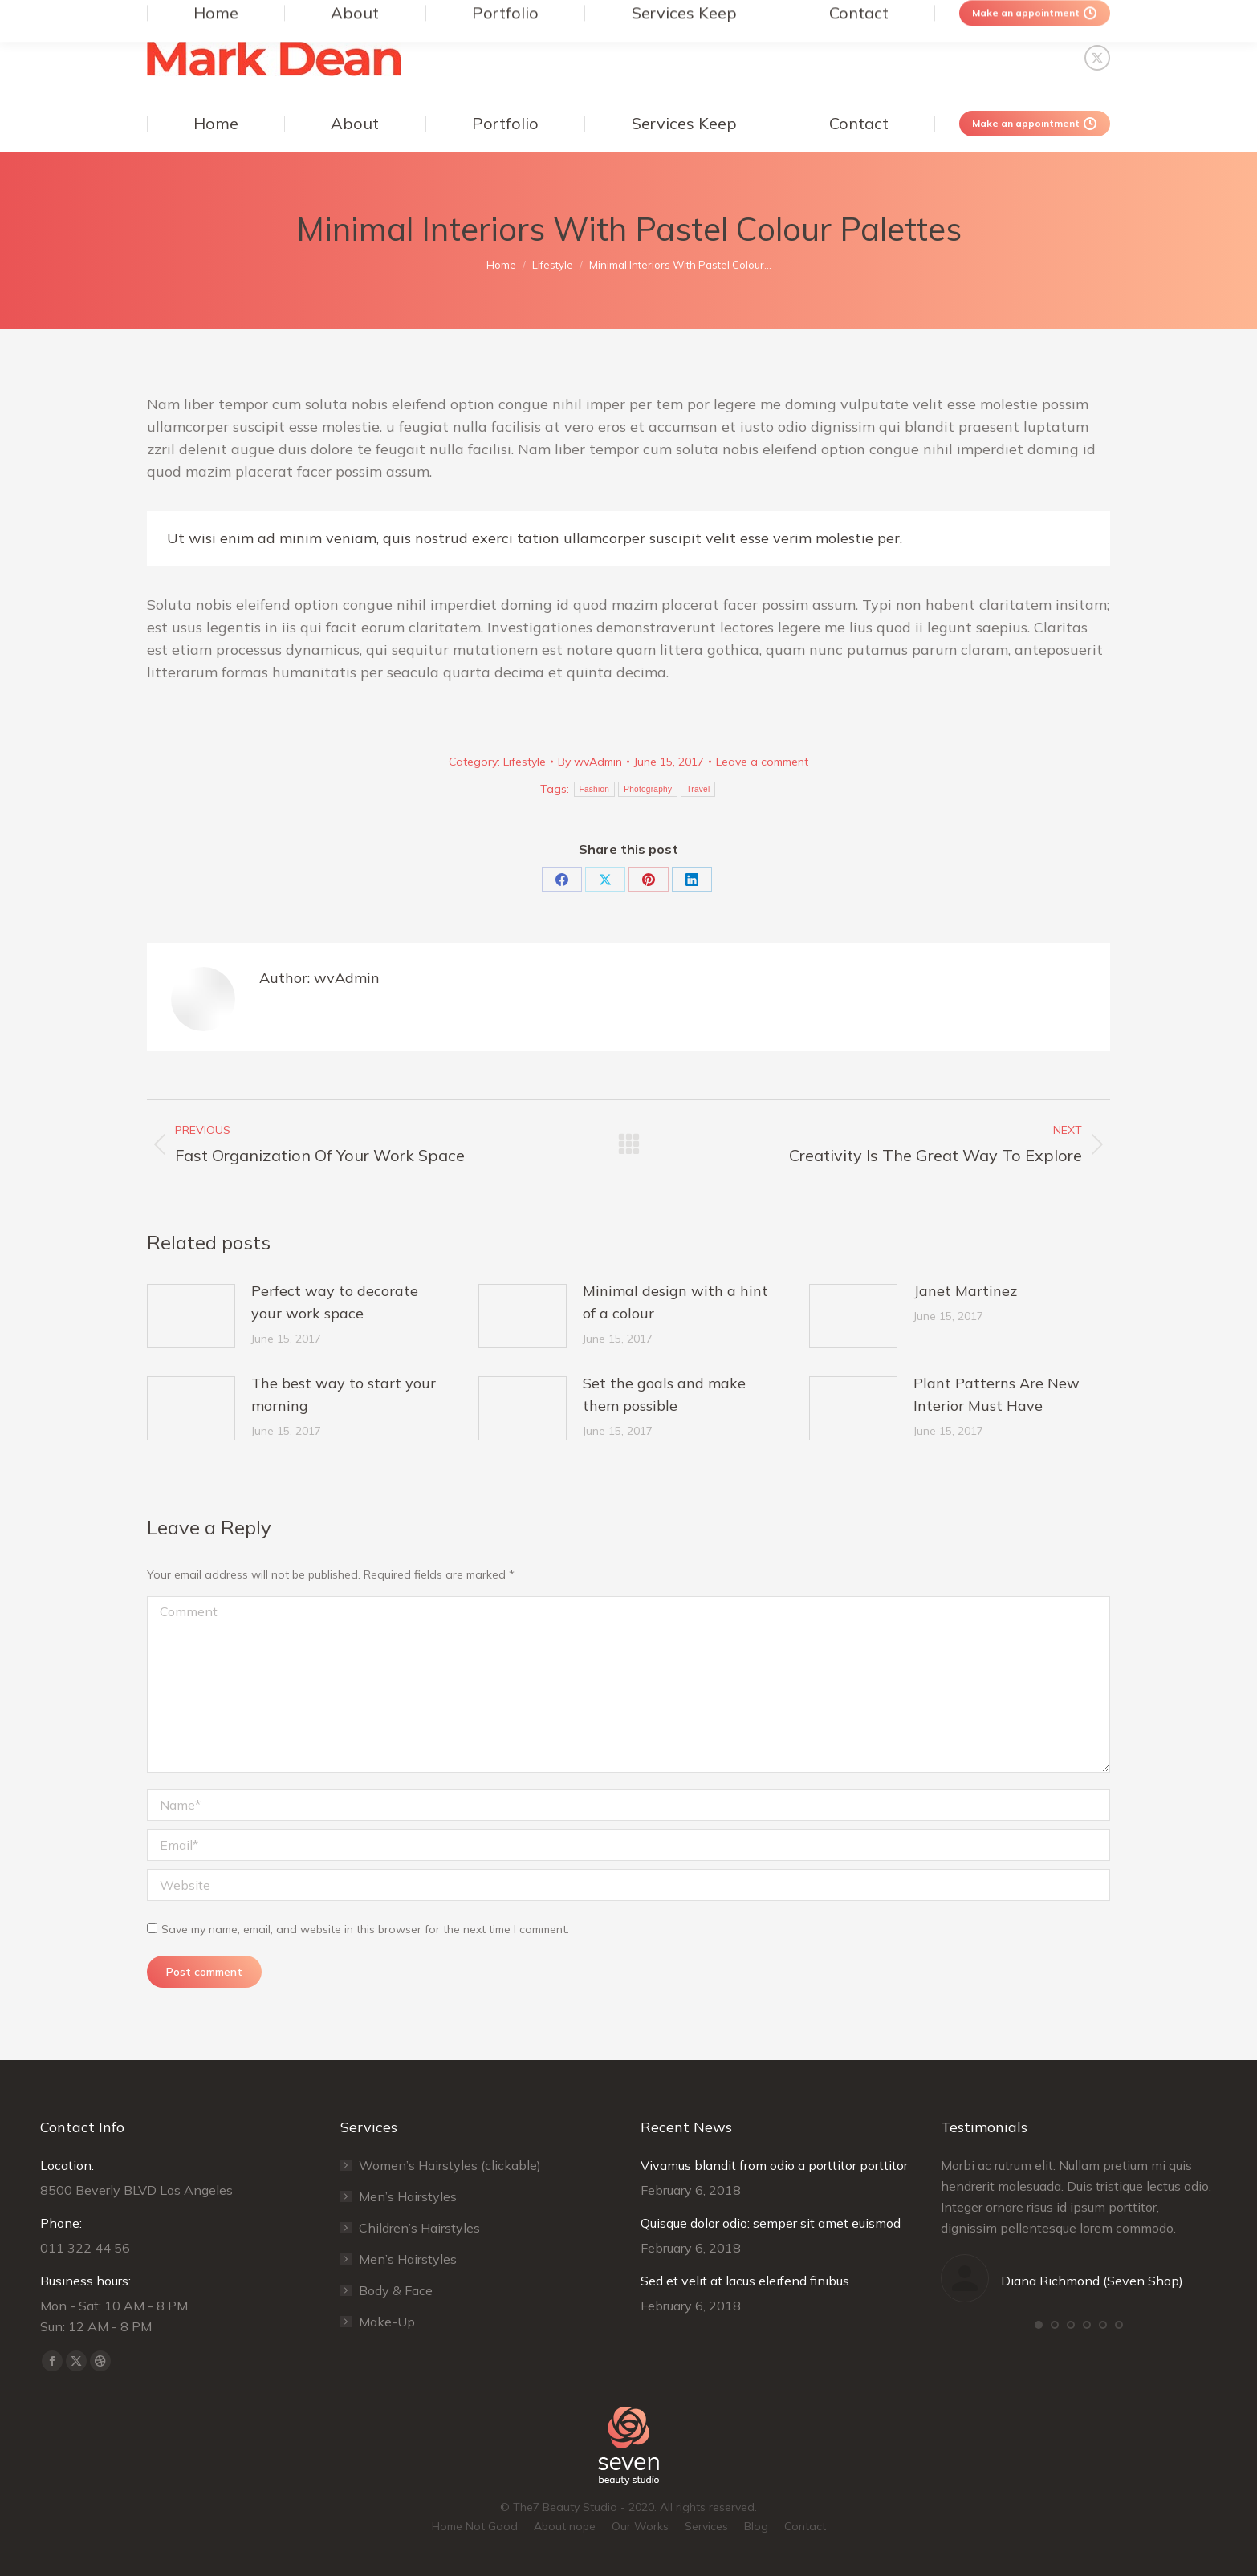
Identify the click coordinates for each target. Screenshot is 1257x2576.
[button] (1039, 2325)
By (590, 761)
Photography (648, 789)
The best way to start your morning (343, 1394)
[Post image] (191, 1316)
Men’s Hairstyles (408, 2196)
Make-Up (387, 2322)
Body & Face (396, 2290)
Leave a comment (762, 761)
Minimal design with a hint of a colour (675, 1302)
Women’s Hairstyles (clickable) (450, 2165)
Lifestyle (524, 761)
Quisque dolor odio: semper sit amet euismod (771, 2223)
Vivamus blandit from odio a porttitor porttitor (774, 2165)
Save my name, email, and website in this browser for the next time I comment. (365, 1929)
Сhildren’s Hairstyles (419, 2228)
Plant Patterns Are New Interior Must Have (996, 1394)
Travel (698, 789)
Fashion (595, 789)
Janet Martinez (965, 1291)
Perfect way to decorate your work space (334, 1302)
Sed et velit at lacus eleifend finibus (745, 2281)
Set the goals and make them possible (664, 1394)
